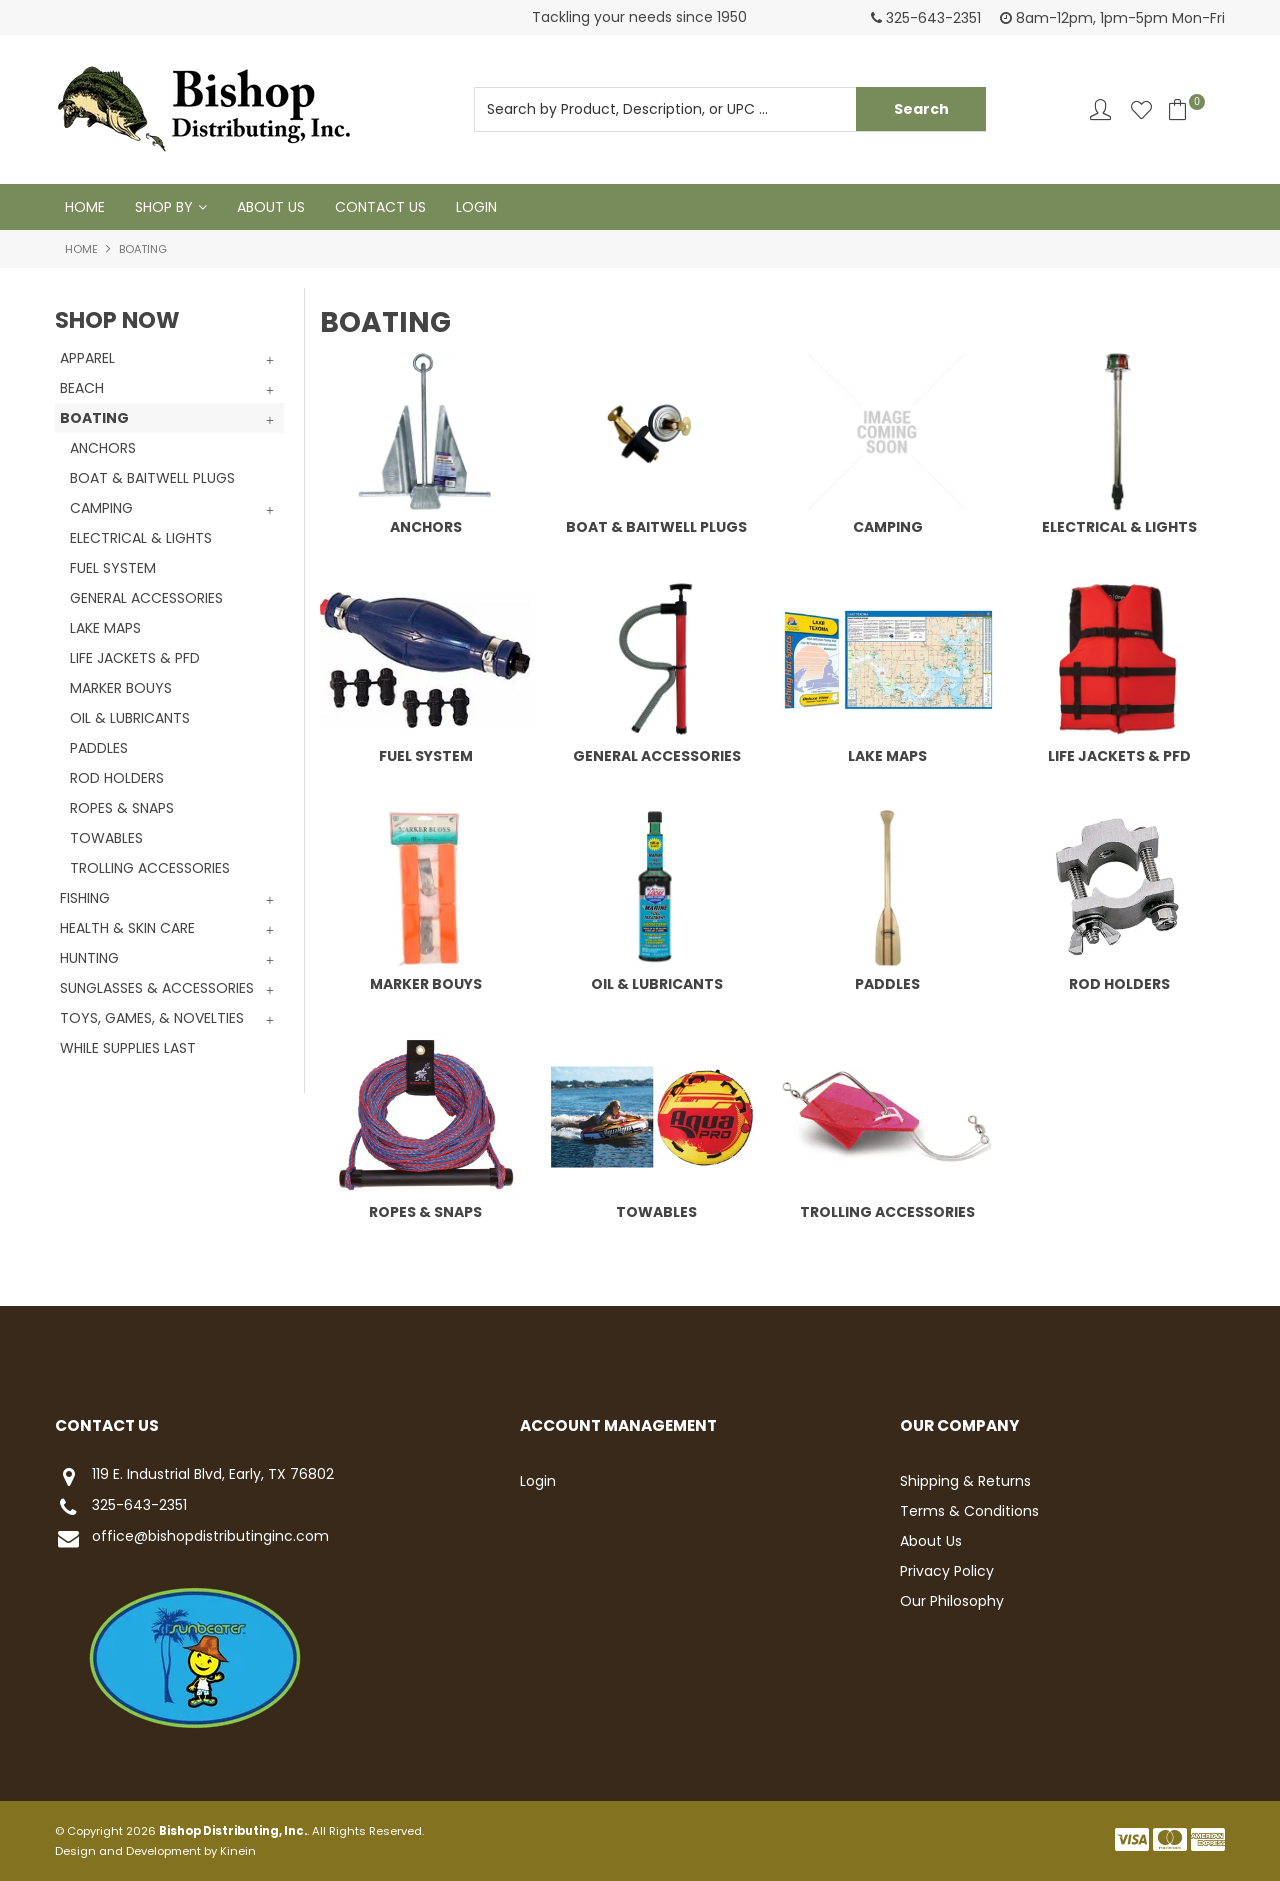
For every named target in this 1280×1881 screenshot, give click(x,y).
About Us (271, 207)
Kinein (238, 1851)
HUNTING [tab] (89, 958)
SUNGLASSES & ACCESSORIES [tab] (157, 988)
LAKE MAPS (887, 756)
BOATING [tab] (94, 418)
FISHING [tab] (85, 898)
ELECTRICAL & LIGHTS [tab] (141, 538)
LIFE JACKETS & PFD (1119, 756)
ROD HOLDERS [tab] (117, 778)
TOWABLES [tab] (106, 838)
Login (476, 207)
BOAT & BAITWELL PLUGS (656, 527)
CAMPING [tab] (101, 508)
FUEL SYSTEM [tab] (113, 568)
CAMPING (888, 527)
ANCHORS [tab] (103, 448)
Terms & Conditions (969, 1511)
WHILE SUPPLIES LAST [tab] (128, 1048)
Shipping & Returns (965, 1481)
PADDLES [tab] (99, 748)
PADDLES (887, 984)
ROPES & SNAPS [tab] (122, 808)
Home (85, 207)
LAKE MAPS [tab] (105, 628)
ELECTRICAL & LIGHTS (1119, 527)
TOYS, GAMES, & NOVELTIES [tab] (152, 1018)
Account (1100, 109)
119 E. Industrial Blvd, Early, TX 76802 (194, 1476)
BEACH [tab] (82, 388)
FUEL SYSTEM (426, 756)
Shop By (164, 207)
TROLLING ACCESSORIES (887, 1212)
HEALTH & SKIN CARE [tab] (127, 928)
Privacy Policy (947, 1571)
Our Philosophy (952, 1601)
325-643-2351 (121, 1507)
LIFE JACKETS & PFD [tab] (135, 658)
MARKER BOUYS (426, 984)
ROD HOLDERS (1119, 984)
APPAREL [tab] (87, 358)
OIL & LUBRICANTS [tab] (130, 718)
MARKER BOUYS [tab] (121, 688)
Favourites (1141, 109)
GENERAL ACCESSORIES (657, 756)
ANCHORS (426, 527)
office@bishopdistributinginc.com (192, 1538)
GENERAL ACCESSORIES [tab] (146, 598)
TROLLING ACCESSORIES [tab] (150, 868)
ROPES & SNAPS (425, 1212)
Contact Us (380, 207)
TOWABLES (656, 1212)
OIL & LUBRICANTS (657, 984)
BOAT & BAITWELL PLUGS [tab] (152, 478)
